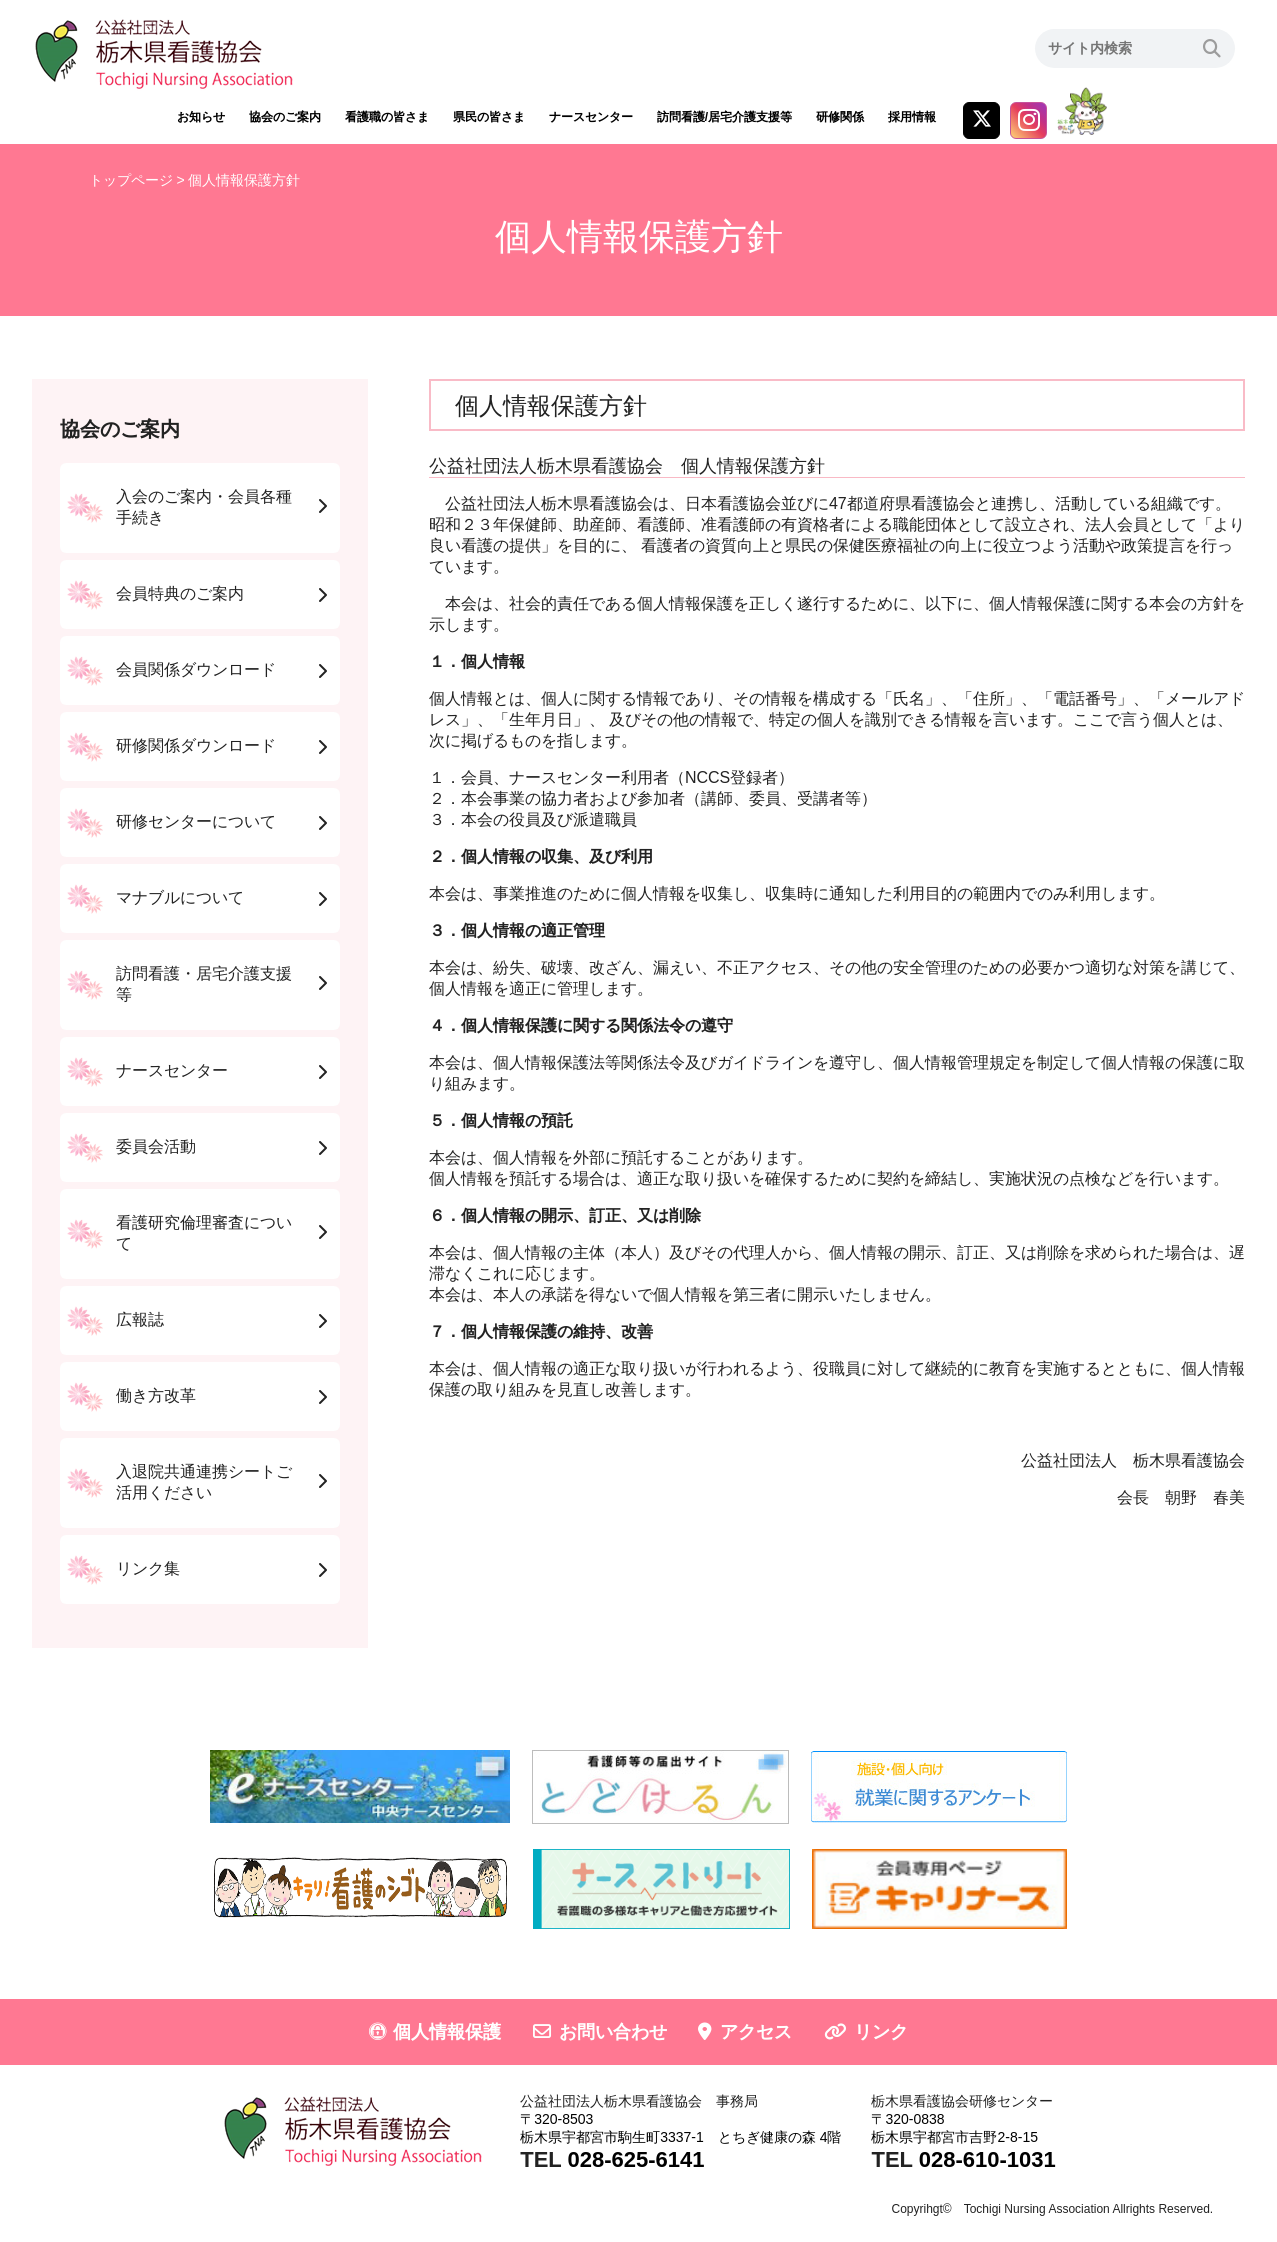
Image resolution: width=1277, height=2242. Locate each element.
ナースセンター (591, 117)
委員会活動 (156, 1146)
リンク (881, 2032)
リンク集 (148, 1568)
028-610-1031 (987, 2159)
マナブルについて (180, 897)
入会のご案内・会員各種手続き (204, 507)
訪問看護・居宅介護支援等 (204, 984)
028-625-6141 (635, 2159)
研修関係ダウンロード (196, 745)
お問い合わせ (613, 2032)
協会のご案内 (285, 117)
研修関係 (840, 117)
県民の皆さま (489, 117)
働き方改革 (156, 1395)
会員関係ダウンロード (196, 669)
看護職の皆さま (387, 117)
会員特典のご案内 (180, 593)
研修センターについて (196, 821)
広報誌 (140, 1319)
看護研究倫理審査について (204, 1233)
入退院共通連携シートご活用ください (204, 1482)
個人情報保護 (447, 2032)
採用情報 (912, 117)
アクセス (756, 2032)
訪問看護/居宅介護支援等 (724, 117)
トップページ (131, 180)
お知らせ (201, 117)
